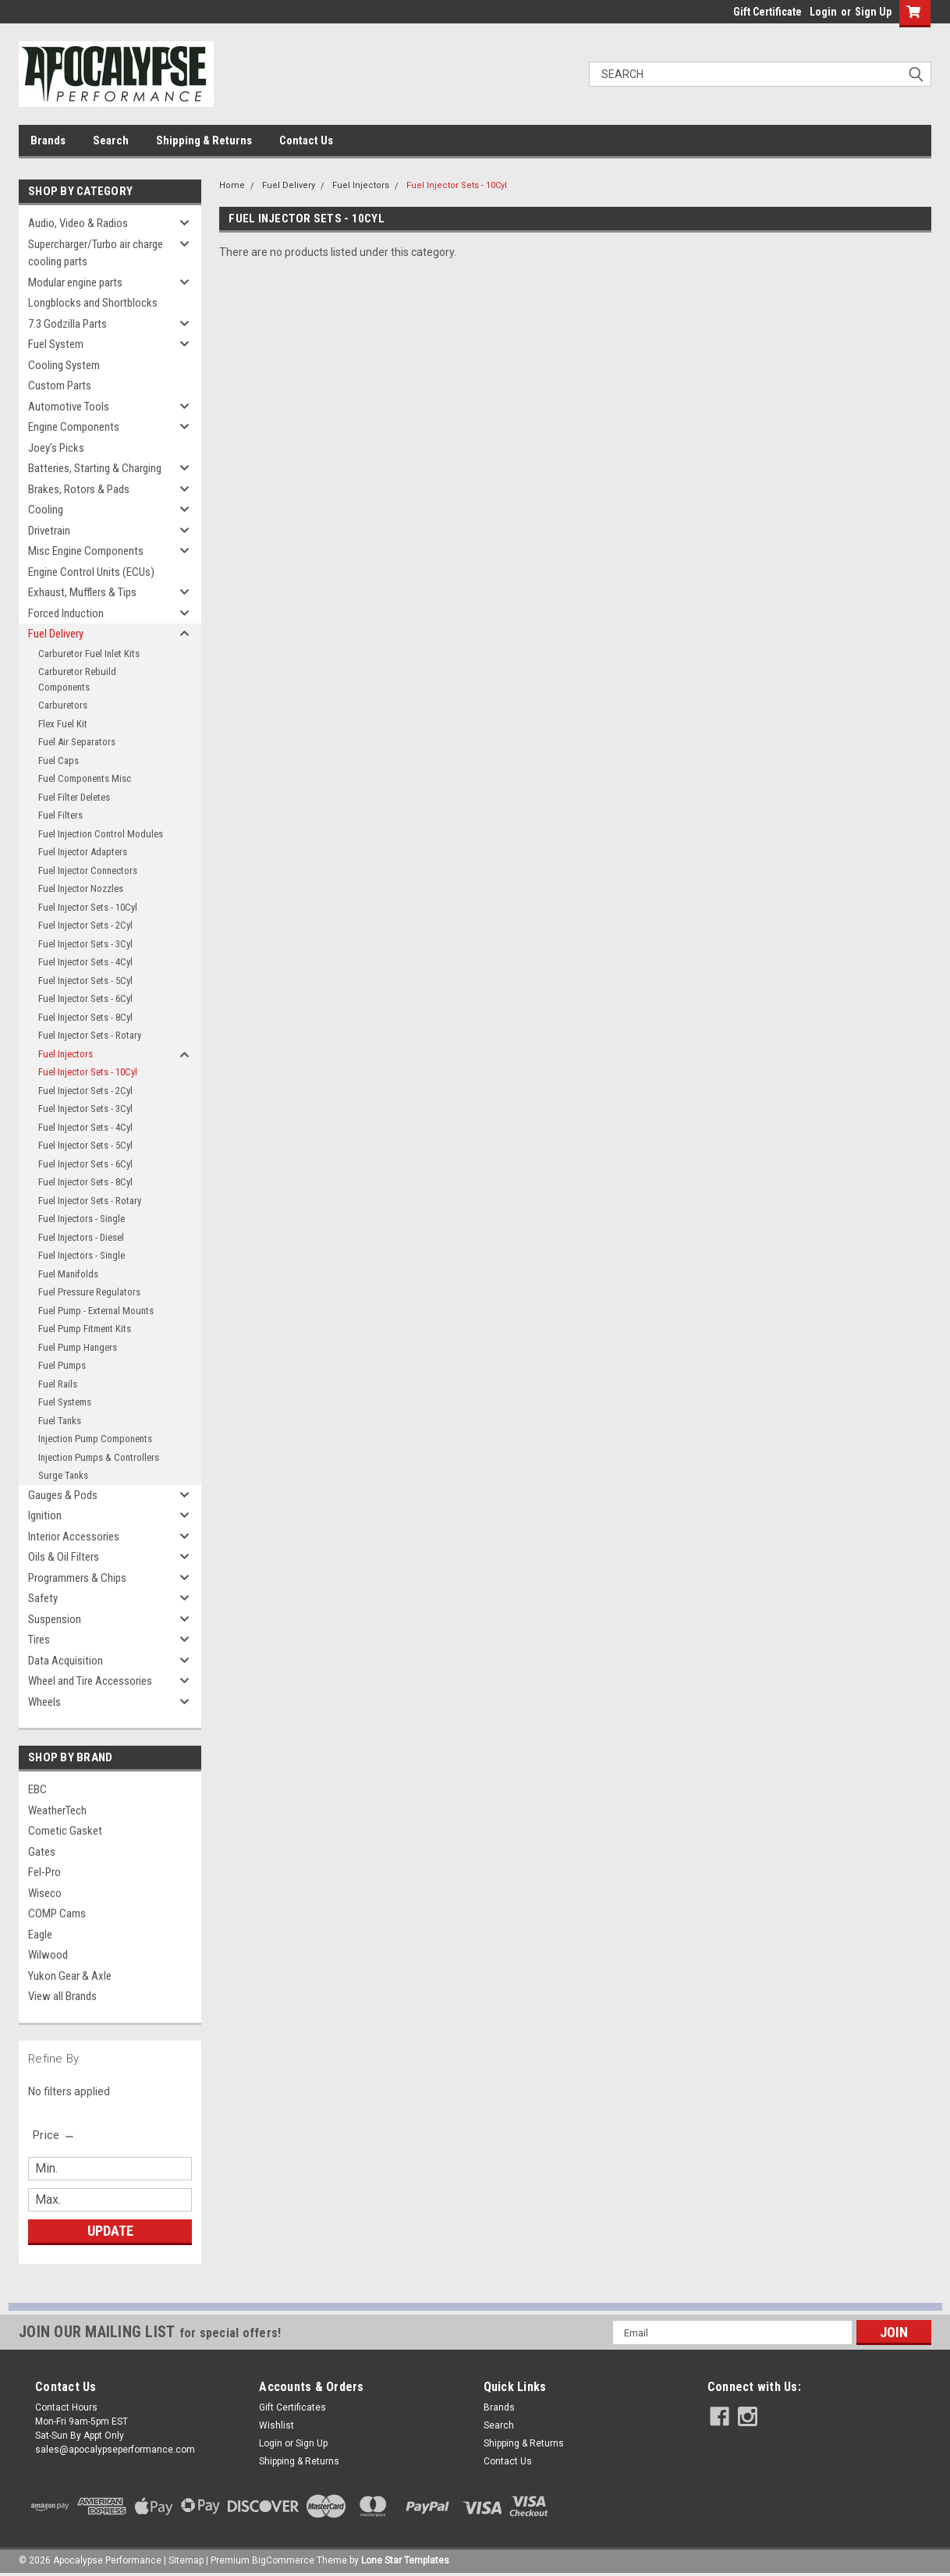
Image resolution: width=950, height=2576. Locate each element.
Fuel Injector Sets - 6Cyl (85, 998)
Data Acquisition (65, 1661)
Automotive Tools (68, 407)
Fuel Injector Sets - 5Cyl (85, 980)
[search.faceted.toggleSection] (54, 2135)
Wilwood (48, 1955)
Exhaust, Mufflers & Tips (82, 592)
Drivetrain (49, 531)
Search (111, 140)
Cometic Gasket (65, 1831)
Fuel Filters (60, 815)
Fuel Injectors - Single (81, 1218)
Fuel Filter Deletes (74, 797)
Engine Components (73, 427)
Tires (39, 1640)
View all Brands (62, 1996)
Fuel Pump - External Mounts (96, 1310)
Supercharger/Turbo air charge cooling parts (95, 253)
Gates (41, 1852)
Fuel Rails (57, 1384)
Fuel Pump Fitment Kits (84, 1328)
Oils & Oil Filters (63, 1557)
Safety (43, 1598)
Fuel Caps (58, 760)
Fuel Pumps (62, 1365)
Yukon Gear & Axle (70, 1976)
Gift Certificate (767, 11)
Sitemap (186, 2560)
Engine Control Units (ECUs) (91, 572)
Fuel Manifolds (68, 1274)
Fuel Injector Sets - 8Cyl (85, 1017)
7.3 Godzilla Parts (67, 324)
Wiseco (45, 1893)
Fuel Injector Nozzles (80, 888)
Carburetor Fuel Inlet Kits (89, 653)
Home (232, 185)
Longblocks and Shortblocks (93, 303)
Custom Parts (59, 385)
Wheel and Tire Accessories (90, 1681)
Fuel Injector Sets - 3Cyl (85, 944)
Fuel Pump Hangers (77, 1347)
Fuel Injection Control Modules (100, 834)
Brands (48, 140)
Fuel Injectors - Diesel (81, 1237)
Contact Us (306, 140)
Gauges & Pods (62, 1495)
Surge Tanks (63, 1475)
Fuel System (55, 344)
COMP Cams (57, 1913)
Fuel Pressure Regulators (89, 1292)
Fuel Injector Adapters (82, 852)
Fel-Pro (44, 1872)
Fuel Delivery (55, 634)
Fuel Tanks (59, 1421)
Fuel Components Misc (84, 778)
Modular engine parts (75, 282)
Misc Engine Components (86, 551)
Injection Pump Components (95, 1438)
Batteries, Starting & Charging (94, 468)
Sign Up (873, 11)
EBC (37, 1789)
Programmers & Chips (77, 1578)
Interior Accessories (73, 1537)
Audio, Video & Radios (78, 223)
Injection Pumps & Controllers (98, 1457)
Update (110, 2230)
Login (823, 11)
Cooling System (64, 365)
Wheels (44, 1702)
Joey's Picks (56, 448)
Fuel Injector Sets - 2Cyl (85, 925)
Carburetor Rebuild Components (77, 679)
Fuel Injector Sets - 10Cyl (87, 907)
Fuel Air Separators (76, 742)
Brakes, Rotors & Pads (78, 489)
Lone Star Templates (405, 2560)
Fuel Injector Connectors (87, 870)
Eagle (40, 1935)
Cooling (45, 510)
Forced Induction (66, 613)
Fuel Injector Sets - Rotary (89, 1035)
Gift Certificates (292, 2407)
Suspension (54, 1619)
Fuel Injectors (65, 1054)
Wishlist (276, 2425)
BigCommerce (283, 2560)
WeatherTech (57, 1810)
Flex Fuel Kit (62, 724)
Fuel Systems (64, 1402)
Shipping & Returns (204, 140)
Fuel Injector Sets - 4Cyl (85, 962)
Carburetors (62, 705)
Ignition (45, 1515)
